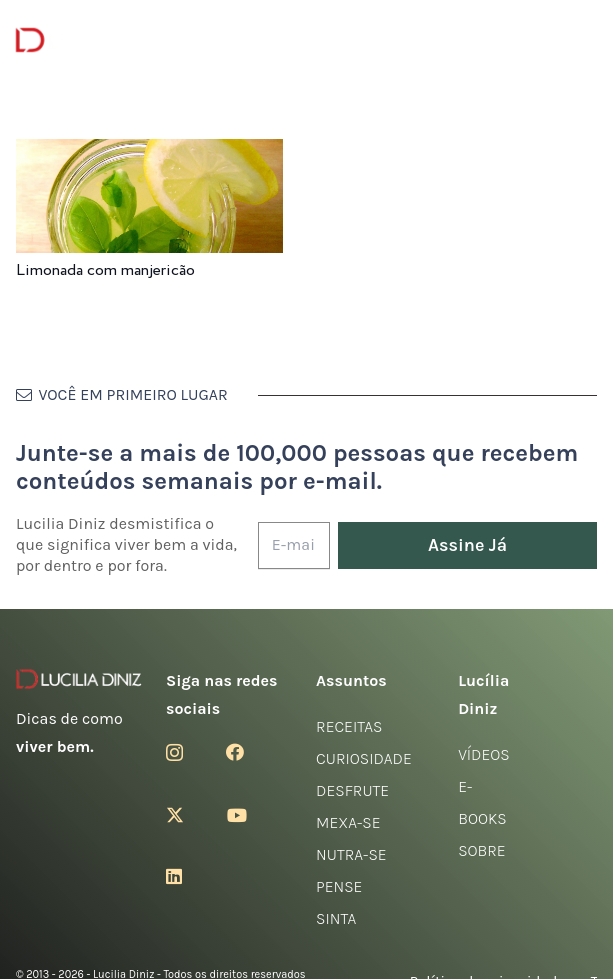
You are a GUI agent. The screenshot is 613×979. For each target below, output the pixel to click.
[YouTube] (237, 815)
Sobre (482, 850)
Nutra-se (351, 854)
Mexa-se (348, 822)
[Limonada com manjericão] (149, 152)
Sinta (336, 918)
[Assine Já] (467, 545)
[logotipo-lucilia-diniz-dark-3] (97, 40)
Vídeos (484, 754)
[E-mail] (294, 545)
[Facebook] (235, 752)
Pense (339, 886)
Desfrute (352, 790)
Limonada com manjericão (105, 270)
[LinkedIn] (174, 876)
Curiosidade (364, 758)
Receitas (349, 726)
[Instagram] (174, 753)
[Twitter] (175, 815)
